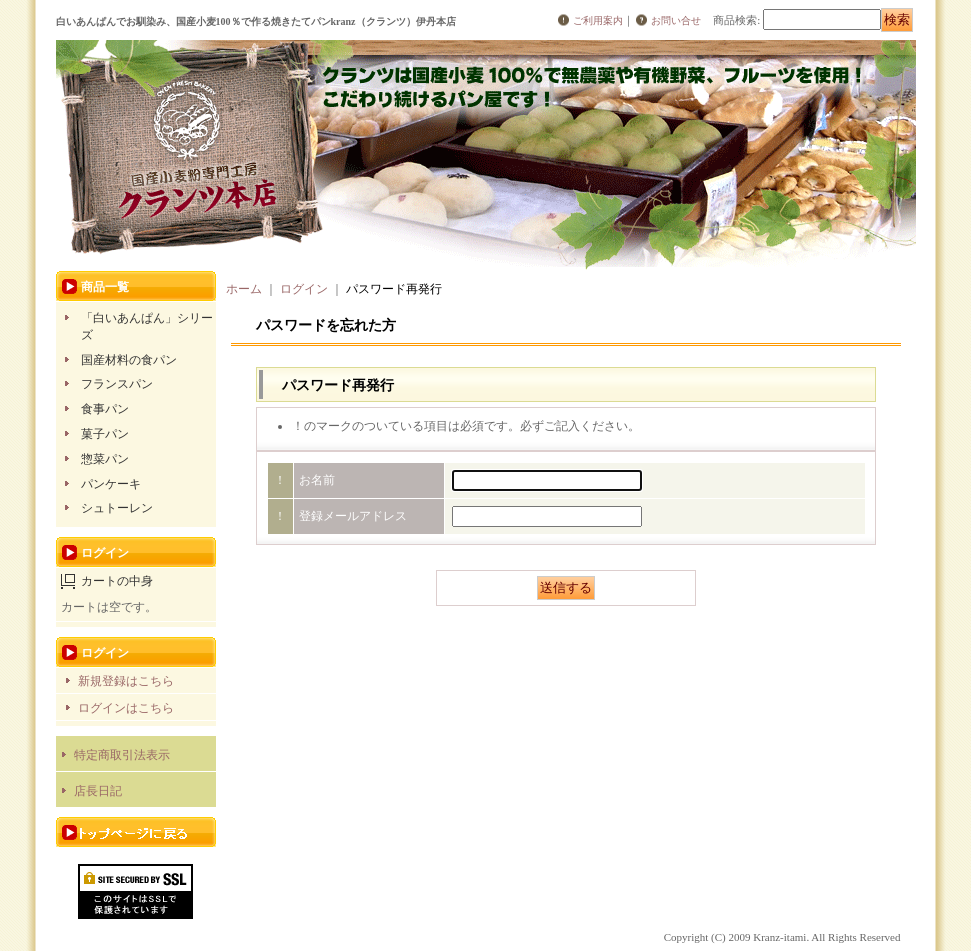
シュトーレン (117, 508)
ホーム (244, 289)
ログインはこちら (126, 708)
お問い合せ (676, 20)
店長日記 (98, 791)
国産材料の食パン (129, 360)
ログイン (304, 289)
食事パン (105, 409)
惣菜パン (105, 459)
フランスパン (117, 384)
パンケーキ (111, 484)
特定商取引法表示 (122, 755)
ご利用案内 (598, 20)
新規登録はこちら (126, 681)
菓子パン (105, 434)
